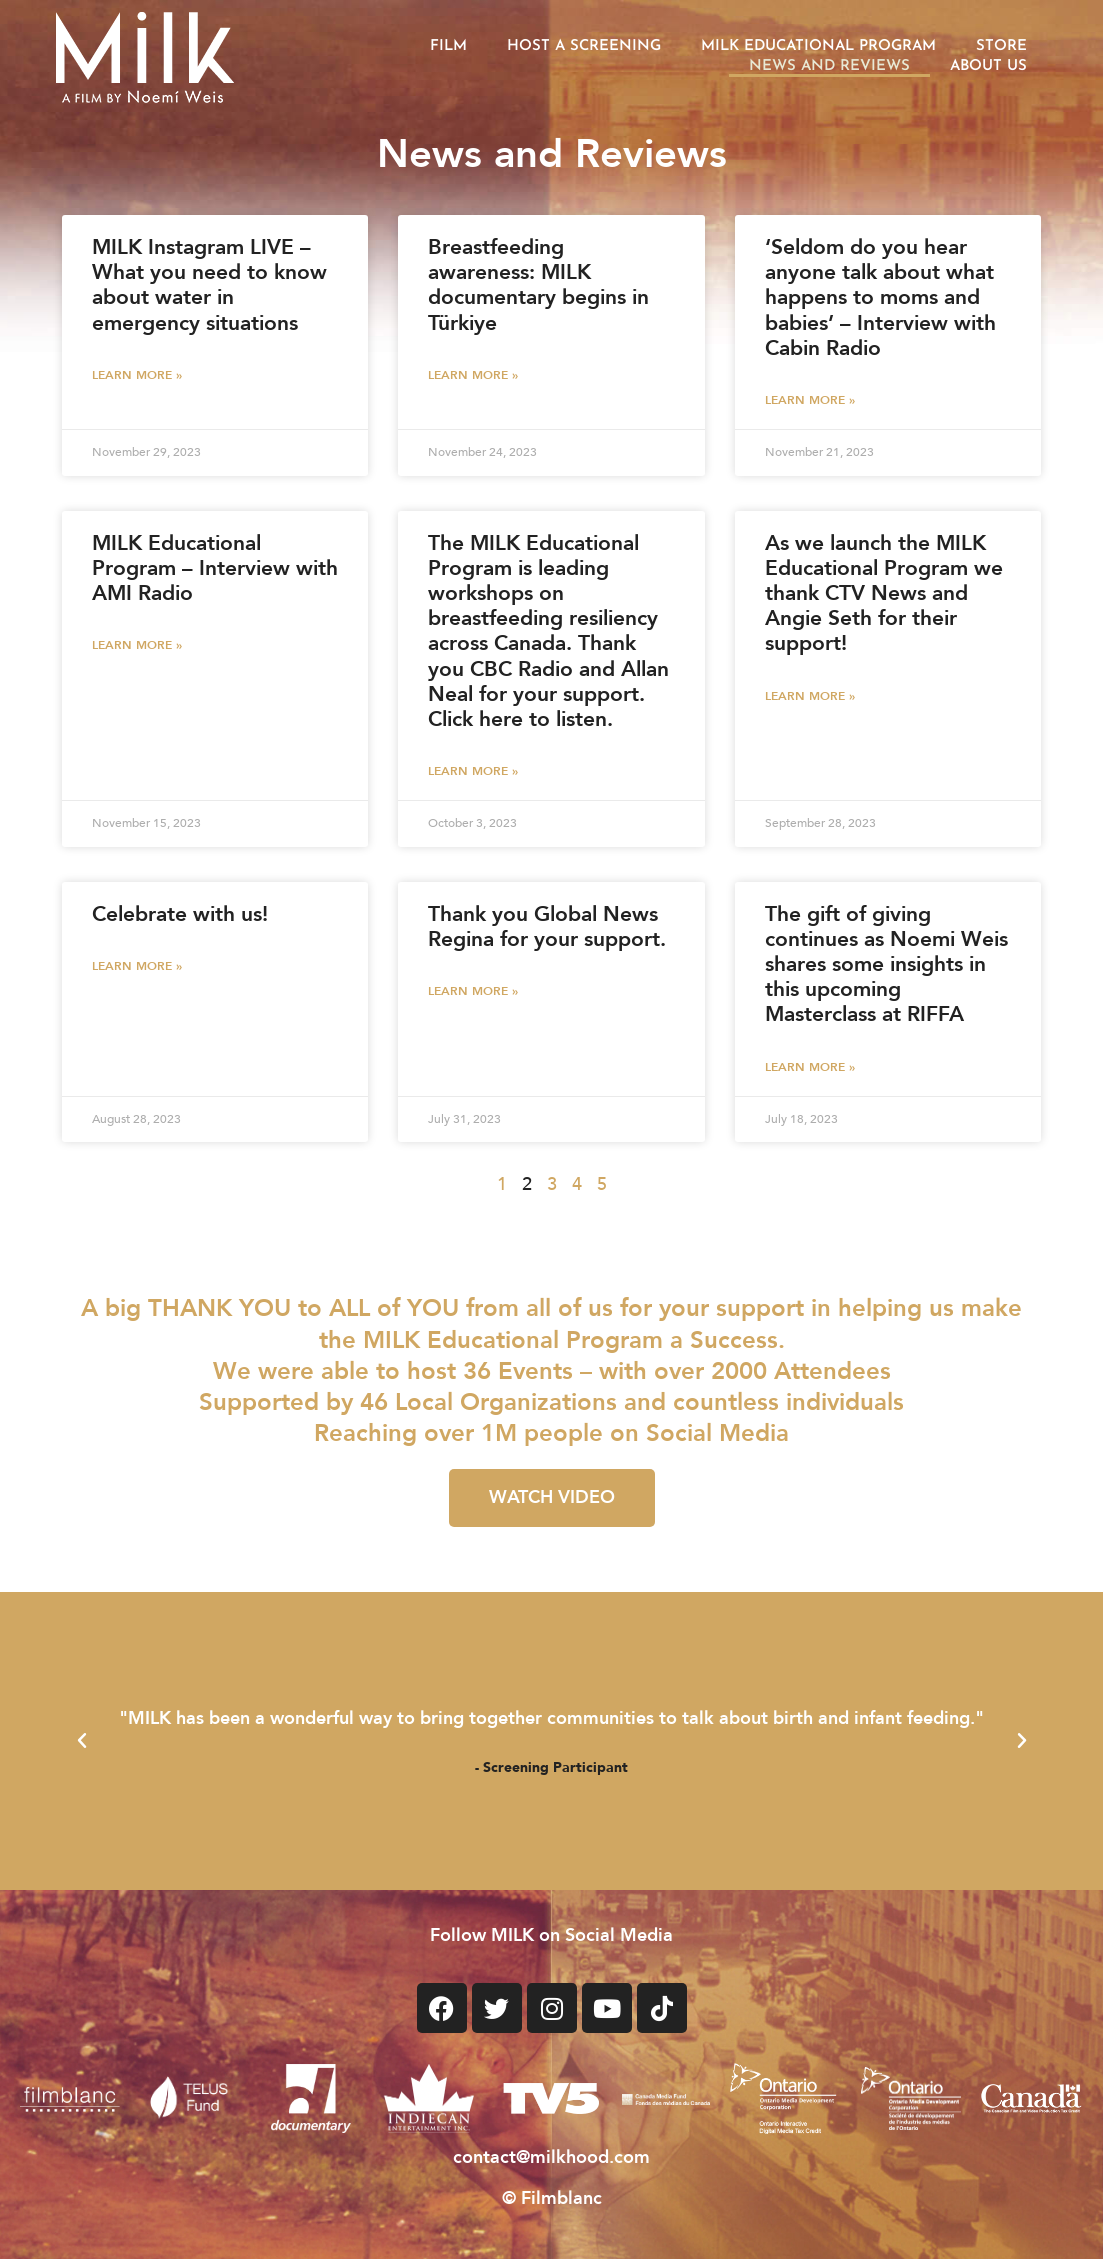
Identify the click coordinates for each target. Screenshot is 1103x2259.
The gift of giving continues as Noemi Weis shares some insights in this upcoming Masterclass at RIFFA (886, 965)
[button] (82, 1741)
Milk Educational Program (818, 46)
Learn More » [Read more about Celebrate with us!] (137, 966)
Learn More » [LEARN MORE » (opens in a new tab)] (137, 375)
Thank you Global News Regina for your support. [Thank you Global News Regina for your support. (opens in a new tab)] (547, 927)
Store (1001, 46)
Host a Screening (584, 46)
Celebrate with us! (180, 914)
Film (448, 46)
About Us (988, 66)
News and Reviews (829, 66)
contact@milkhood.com (551, 2157)
